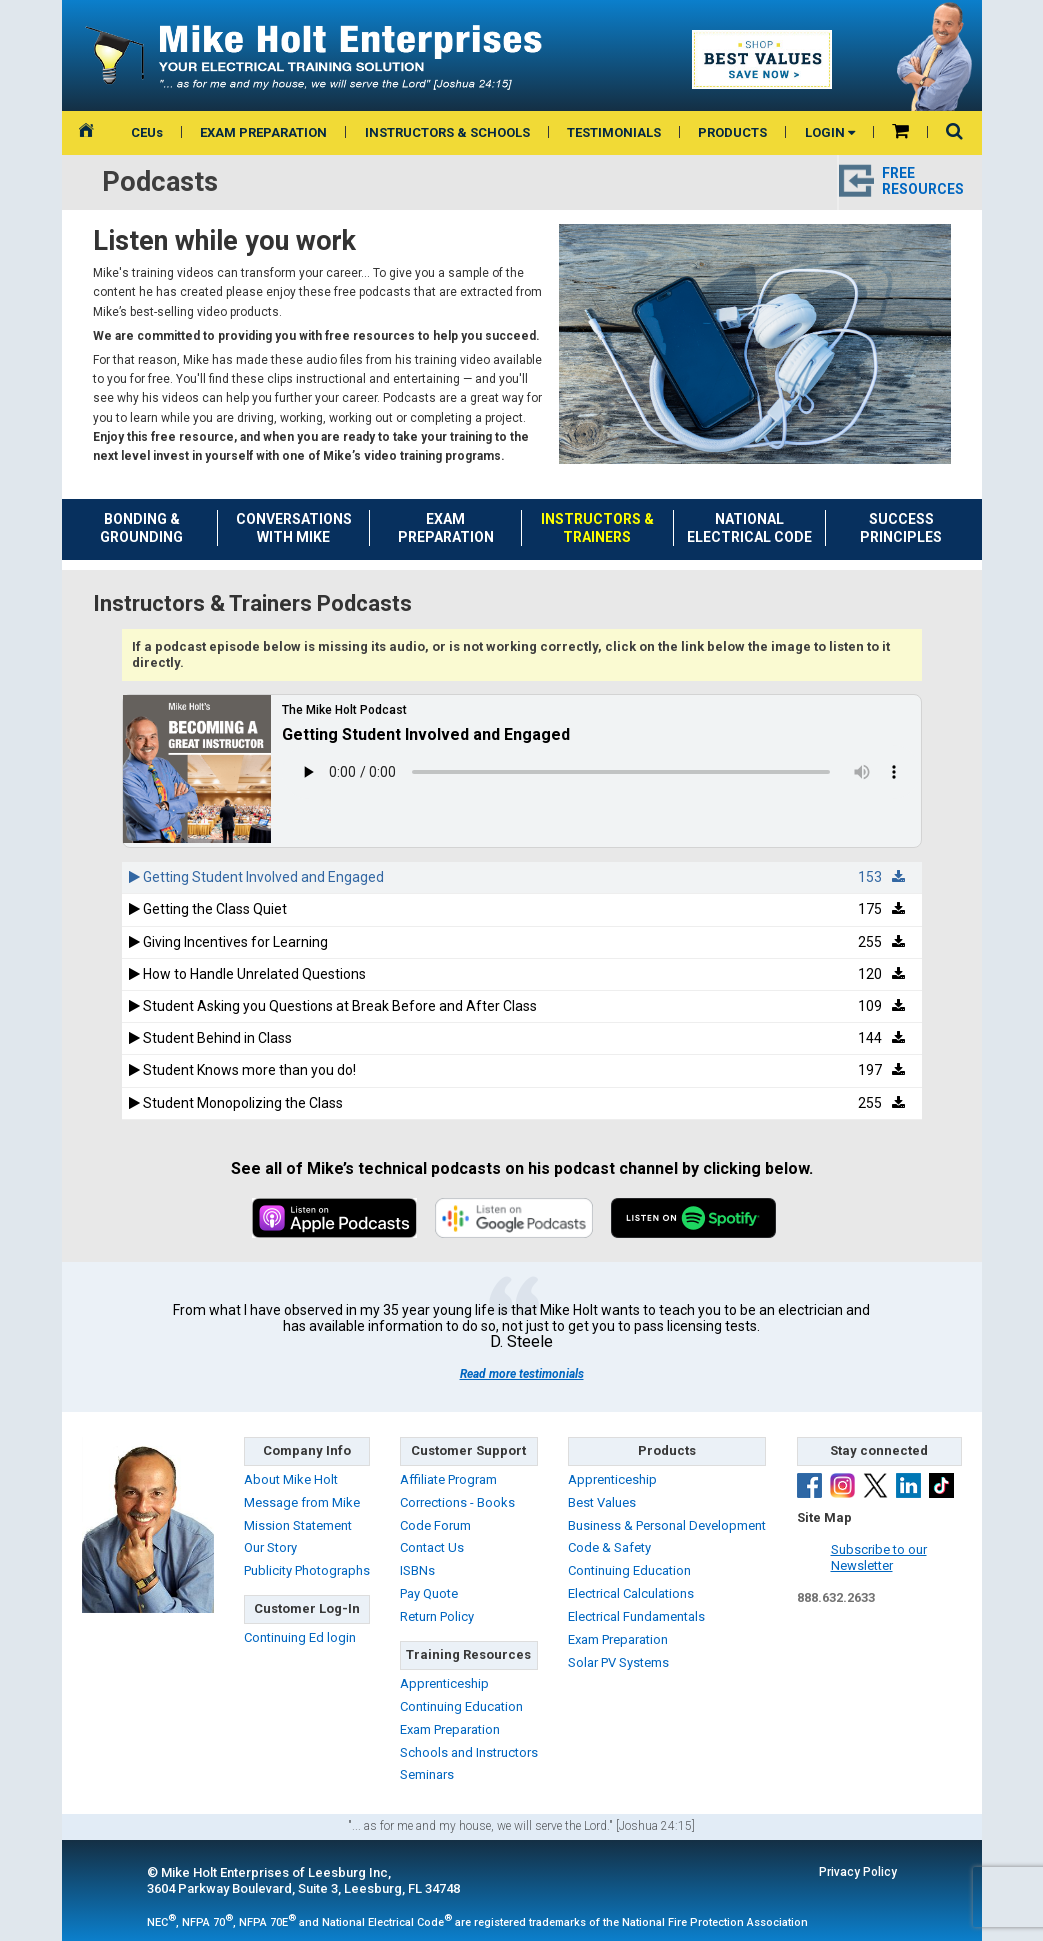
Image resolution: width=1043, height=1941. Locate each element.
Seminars (427, 1774)
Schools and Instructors (469, 1752)
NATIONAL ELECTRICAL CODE (749, 528)
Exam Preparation (450, 1729)
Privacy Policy (858, 1872)
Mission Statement (298, 1525)
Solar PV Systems (618, 1662)
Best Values (602, 1502)
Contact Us (432, 1547)
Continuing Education (461, 1706)
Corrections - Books (457, 1502)
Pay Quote (429, 1593)
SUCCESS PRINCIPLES (901, 528)
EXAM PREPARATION (263, 132)
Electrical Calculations (631, 1593)
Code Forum (435, 1525)
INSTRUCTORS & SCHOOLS (447, 132)
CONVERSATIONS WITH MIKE (294, 528)
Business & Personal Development (667, 1525)
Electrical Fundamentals (636, 1616)
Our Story (270, 1547)
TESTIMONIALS (614, 132)
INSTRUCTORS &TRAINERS (597, 528)
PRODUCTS (732, 132)
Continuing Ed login (300, 1637)
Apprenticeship (444, 1683)
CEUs (147, 132)
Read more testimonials (522, 1374)
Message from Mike (302, 1502)
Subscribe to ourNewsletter (879, 1558)
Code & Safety (609, 1547)
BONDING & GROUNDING (141, 528)
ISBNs (417, 1570)
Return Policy (437, 1616)
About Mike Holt (291, 1479)
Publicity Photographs (307, 1570)
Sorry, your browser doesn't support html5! (601, 772)
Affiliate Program (448, 1479)
